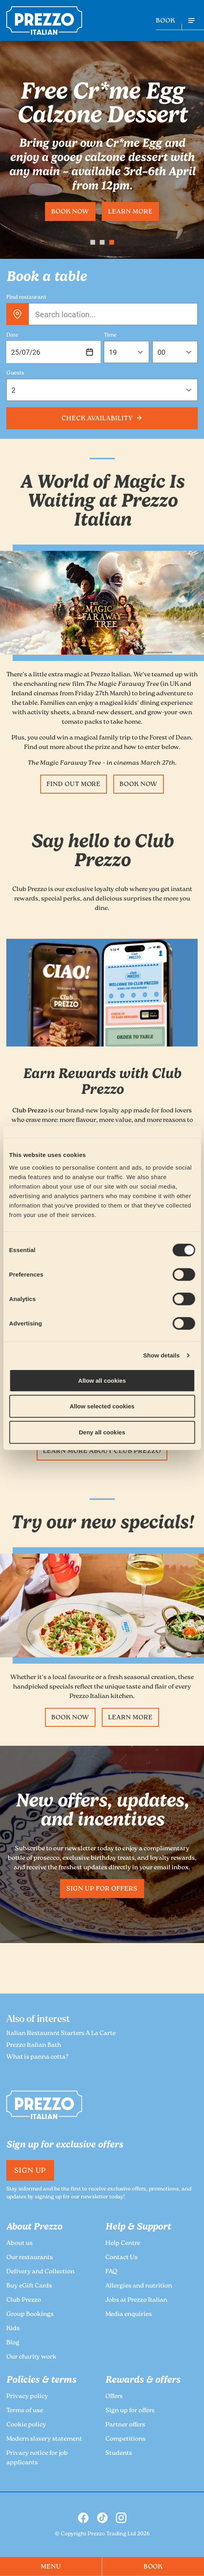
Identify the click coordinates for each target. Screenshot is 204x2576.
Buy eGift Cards (29, 2286)
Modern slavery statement (44, 2439)
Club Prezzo (23, 2300)
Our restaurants (29, 2257)
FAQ (111, 2271)
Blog (12, 2343)
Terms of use (24, 2410)
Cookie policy (26, 2425)
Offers (114, 2396)
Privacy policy (27, 2396)
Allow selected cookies (101, 1406)
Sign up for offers (101, 1889)
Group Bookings (30, 2314)
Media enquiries (128, 2314)
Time (110, 335)
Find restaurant (26, 297)
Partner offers (125, 2425)
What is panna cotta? (37, 2057)
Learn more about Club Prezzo (102, 1451)
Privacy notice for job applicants (37, 2458)
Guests (15, 373)
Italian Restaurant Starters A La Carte (61, 2033)
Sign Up (30, 2171)
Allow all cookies (102, 1380)
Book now (70, 212)
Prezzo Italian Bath (33, 2045)
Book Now (138, 784)
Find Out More (74, 784)
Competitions (125, 2439)
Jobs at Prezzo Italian (136, 2300)
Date (12, 335)
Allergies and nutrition (138, 2286)
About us (19, 2243)
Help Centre (122, 2243)
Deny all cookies (102, 1431)
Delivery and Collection (40, 2271)
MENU (51, 2567)
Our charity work (31, 2357)
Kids (13, 2328)
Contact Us (121, 2257)
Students (118, 2453)
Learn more (130, 212)
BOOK (165, 21)
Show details (161, 1355)
